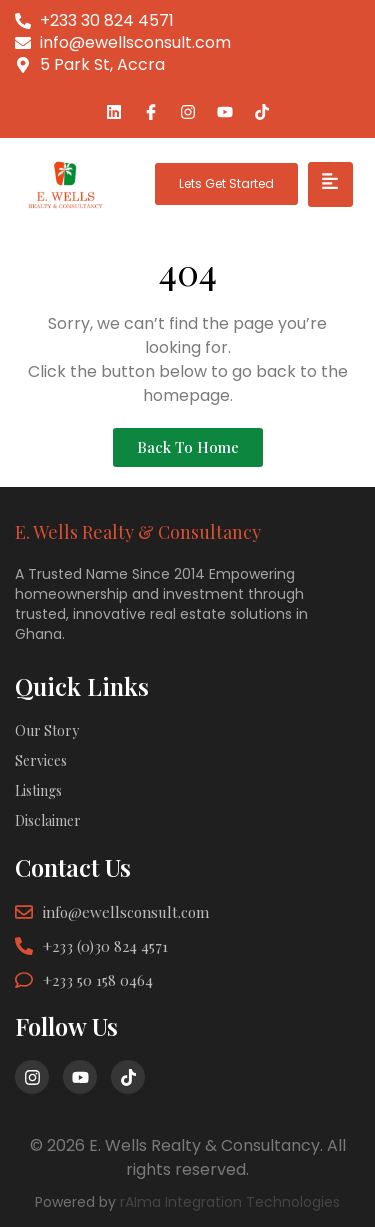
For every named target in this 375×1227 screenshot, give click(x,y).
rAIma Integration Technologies (230, 1202)
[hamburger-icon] (330, 184)
